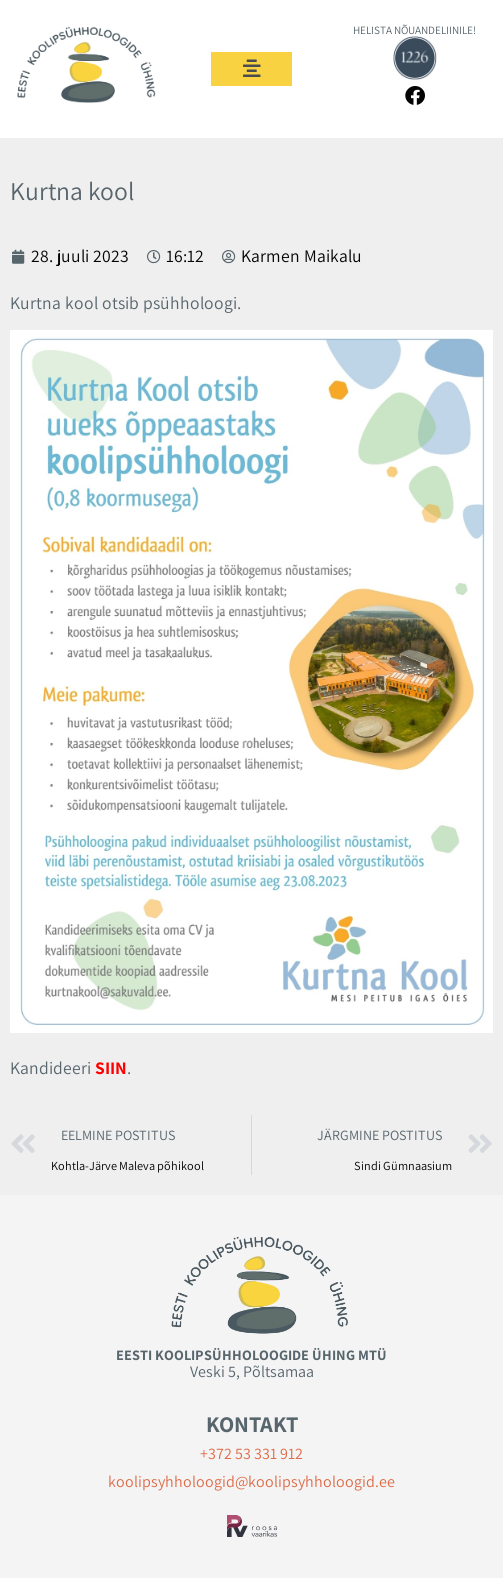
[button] (252, 69)
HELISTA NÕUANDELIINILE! (414, 30)
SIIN (111, 1067)
